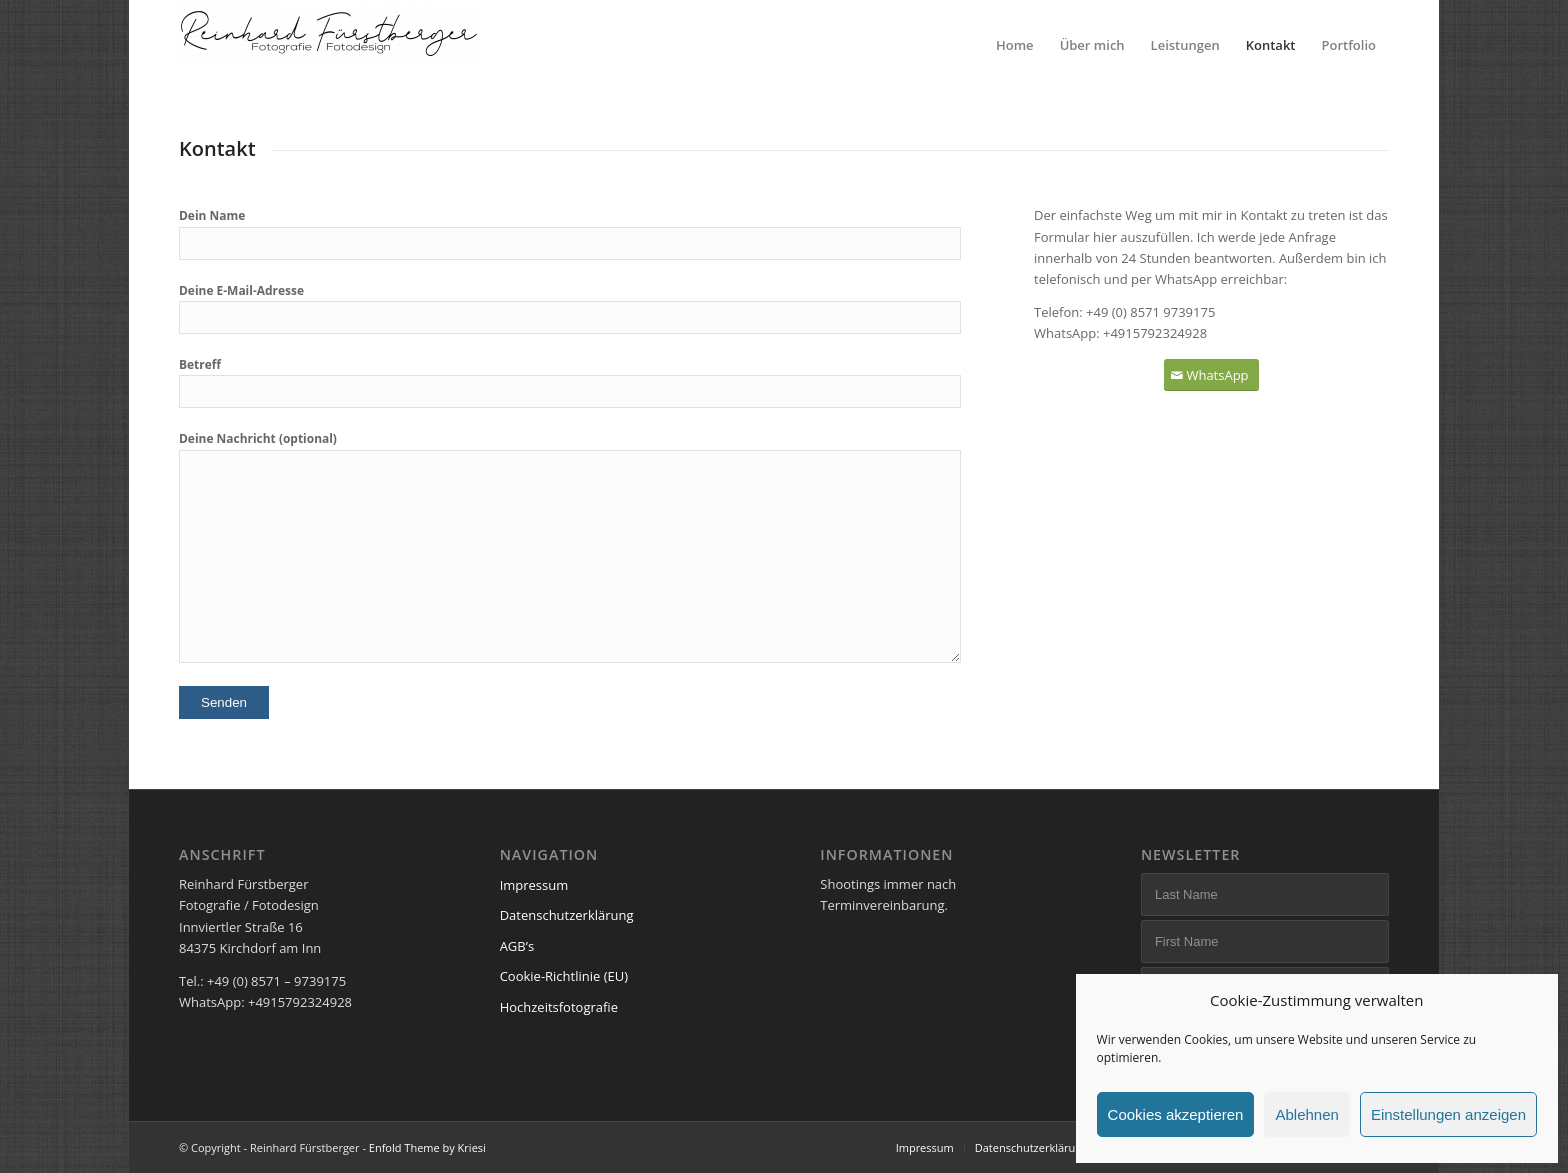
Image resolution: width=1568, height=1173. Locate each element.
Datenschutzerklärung (567, 915)
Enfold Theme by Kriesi (427, 1147)
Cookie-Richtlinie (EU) (564, 976)
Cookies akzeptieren (1176, 1114)
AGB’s (517, 946)
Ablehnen (1306, 1114)
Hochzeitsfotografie (559, 1007)
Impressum (534, 885)
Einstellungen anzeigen (1448, 1114)
